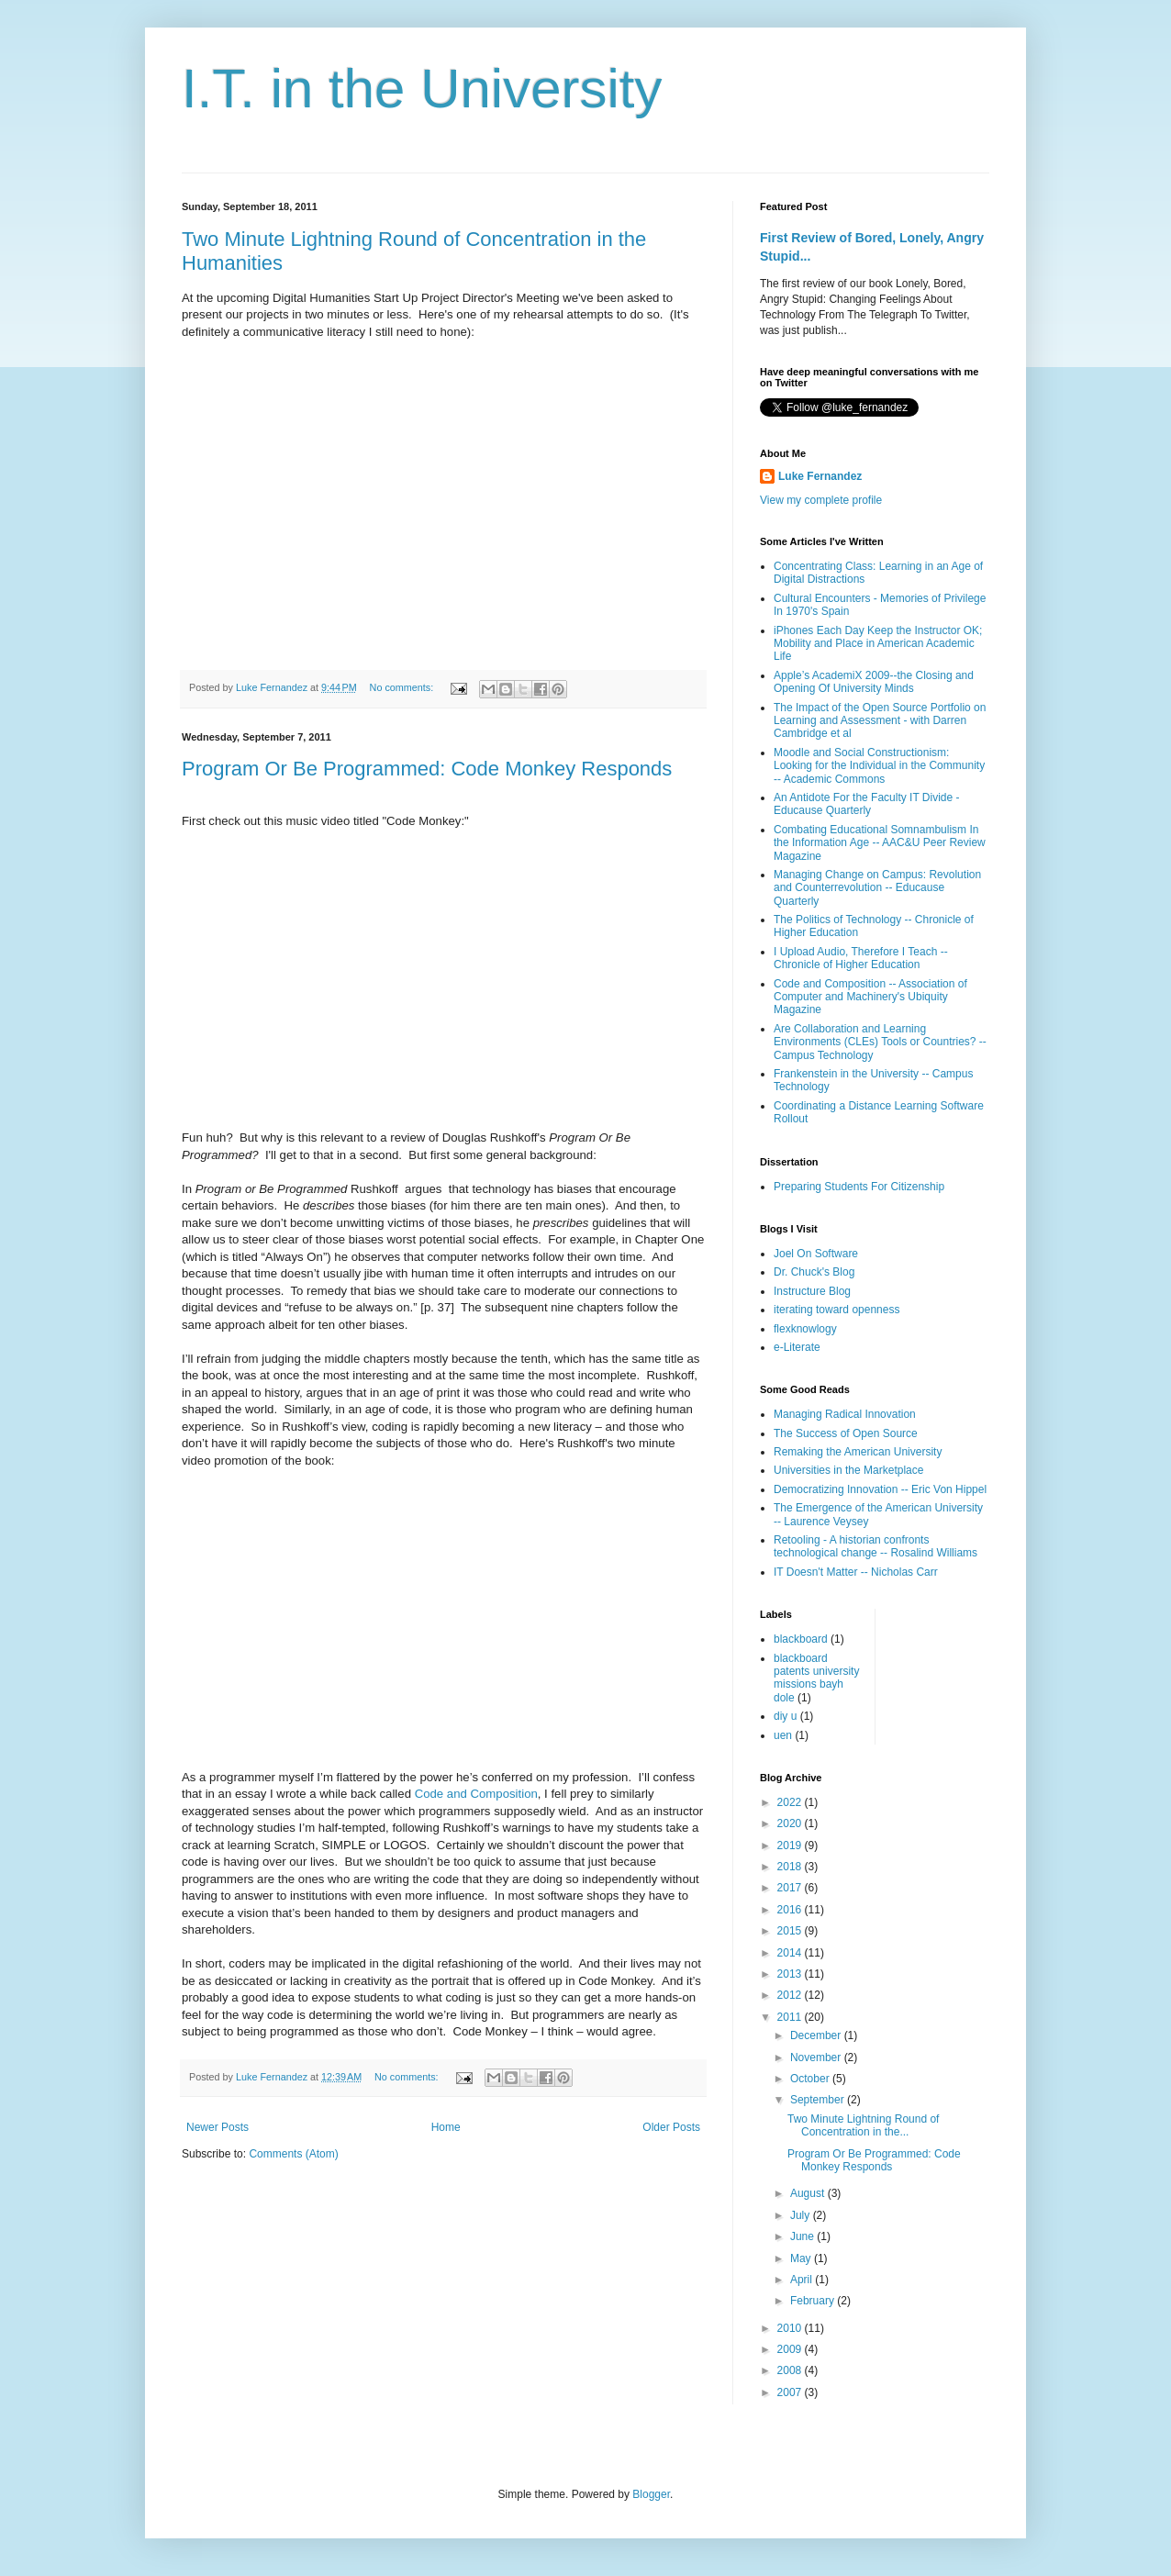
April (802, 2279)
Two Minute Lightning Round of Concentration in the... (863, 2125)
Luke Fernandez (820, 476)
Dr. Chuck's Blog (814, 1272)
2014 (791, 1952)
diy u (785, 1716)
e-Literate (797, 1347)
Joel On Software (816, 1253)
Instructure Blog (812, 1291)
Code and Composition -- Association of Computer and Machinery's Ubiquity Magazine (870, 997)
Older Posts (671, 2127)
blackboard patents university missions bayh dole (816, 1678)
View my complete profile (821, 500)
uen (783, 1735)
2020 (791, 1823)
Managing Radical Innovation (845, 1414)
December (817, 2035)
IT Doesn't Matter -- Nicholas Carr (856, 1572)
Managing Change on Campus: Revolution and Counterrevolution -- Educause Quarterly (877, 888)
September (818, 2099)
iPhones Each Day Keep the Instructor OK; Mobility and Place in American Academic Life (878, 644)
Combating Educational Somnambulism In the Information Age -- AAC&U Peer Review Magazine (880, 843)
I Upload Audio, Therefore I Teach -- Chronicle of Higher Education (861, 958)
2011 (791, 2017)
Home (446, 2127)
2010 (791, 2328)
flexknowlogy (805, 1328)
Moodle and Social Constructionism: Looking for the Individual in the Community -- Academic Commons (879, 766)
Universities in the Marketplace (848, 1470)
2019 (791, 1845)
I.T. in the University (422, 88)
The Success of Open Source (846, 1433)
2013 (791, 1974)
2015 (791, 1930)
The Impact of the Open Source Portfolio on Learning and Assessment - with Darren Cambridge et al (880, 721)
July (801, 2215)
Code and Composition (476, 1794)
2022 (791, 1802)
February (813, 2300)
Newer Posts (217, 2127)
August (809, 2193)
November (817, 2057)
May (802, 2258)
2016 (791, 1909)
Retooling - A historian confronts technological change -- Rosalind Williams (875, 1546)
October (811, 2078)
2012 (791, 1995)
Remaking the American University (858, 1451)
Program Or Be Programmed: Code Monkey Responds (427, 768)
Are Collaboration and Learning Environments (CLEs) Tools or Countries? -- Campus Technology (880, 1042)
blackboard (801, 1639)
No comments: (403, 687)
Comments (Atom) (293, 2153)
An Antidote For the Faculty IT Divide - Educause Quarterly (867, 804)
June (803, 2236)
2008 (791, 2370)
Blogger (651, 2494)
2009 (791, 2349)
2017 (791, 1887)
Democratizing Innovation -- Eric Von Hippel (880, 1489)
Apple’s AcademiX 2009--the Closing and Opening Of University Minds (874, 682)
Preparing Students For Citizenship (859, 1186)
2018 (791, 1866)
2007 (791, 2392)
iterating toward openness (836, 1309)
